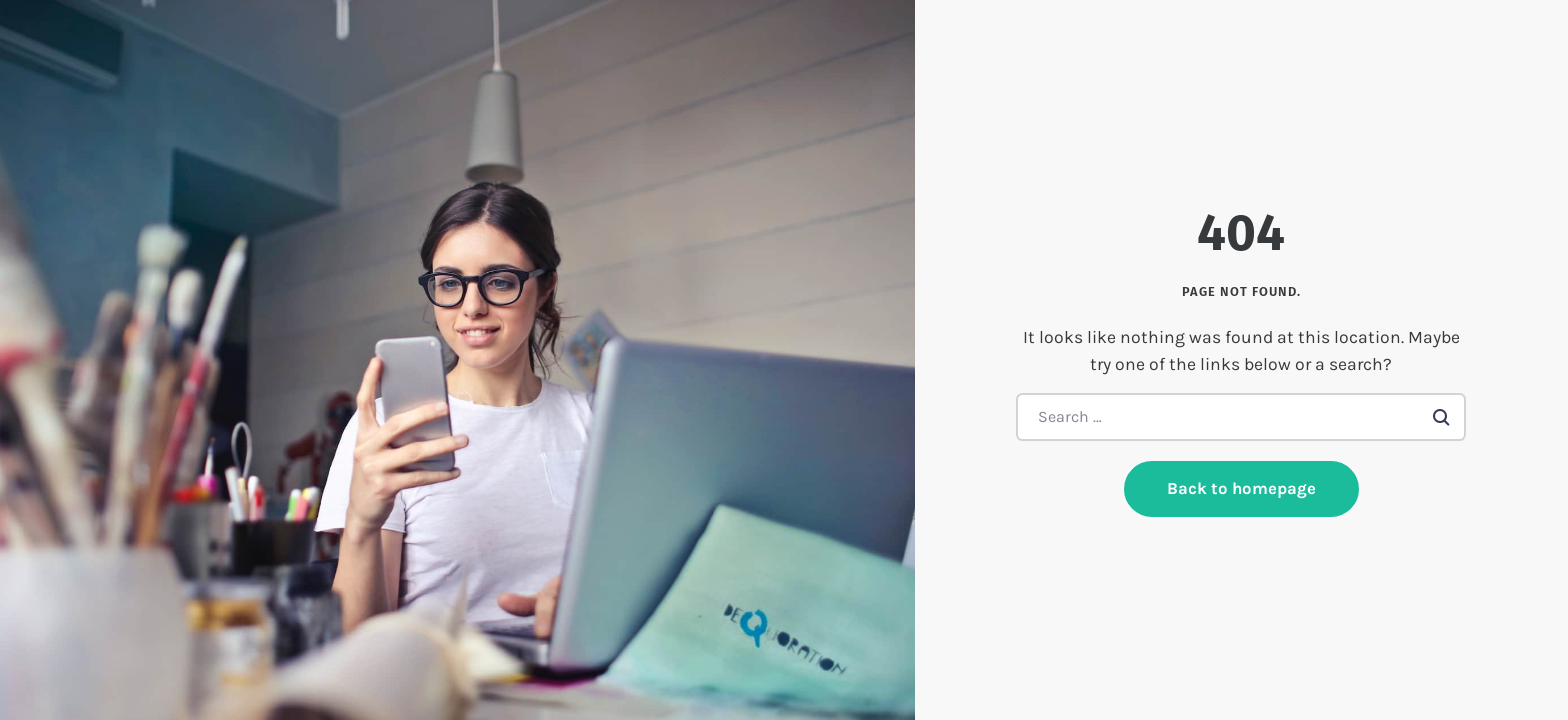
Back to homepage (1241, 488)
